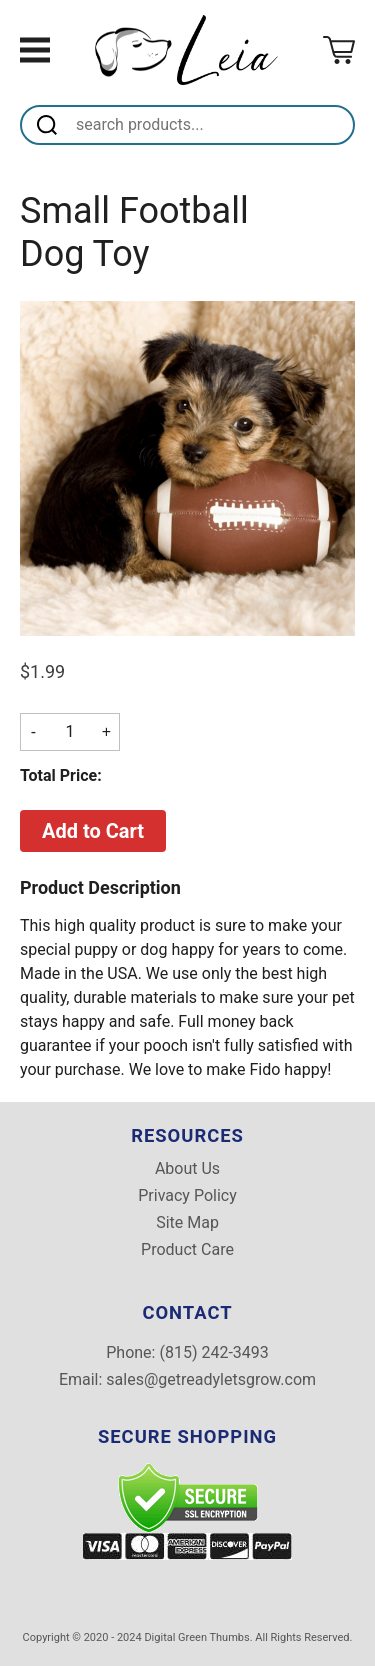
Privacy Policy (187, 1196)
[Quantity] (70, 732)
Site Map (187, 1223)
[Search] (211, 125)
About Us (187, 1169)
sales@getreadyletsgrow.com (211, 1379)
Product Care (187, 1250)
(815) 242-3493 (213, 1352)
